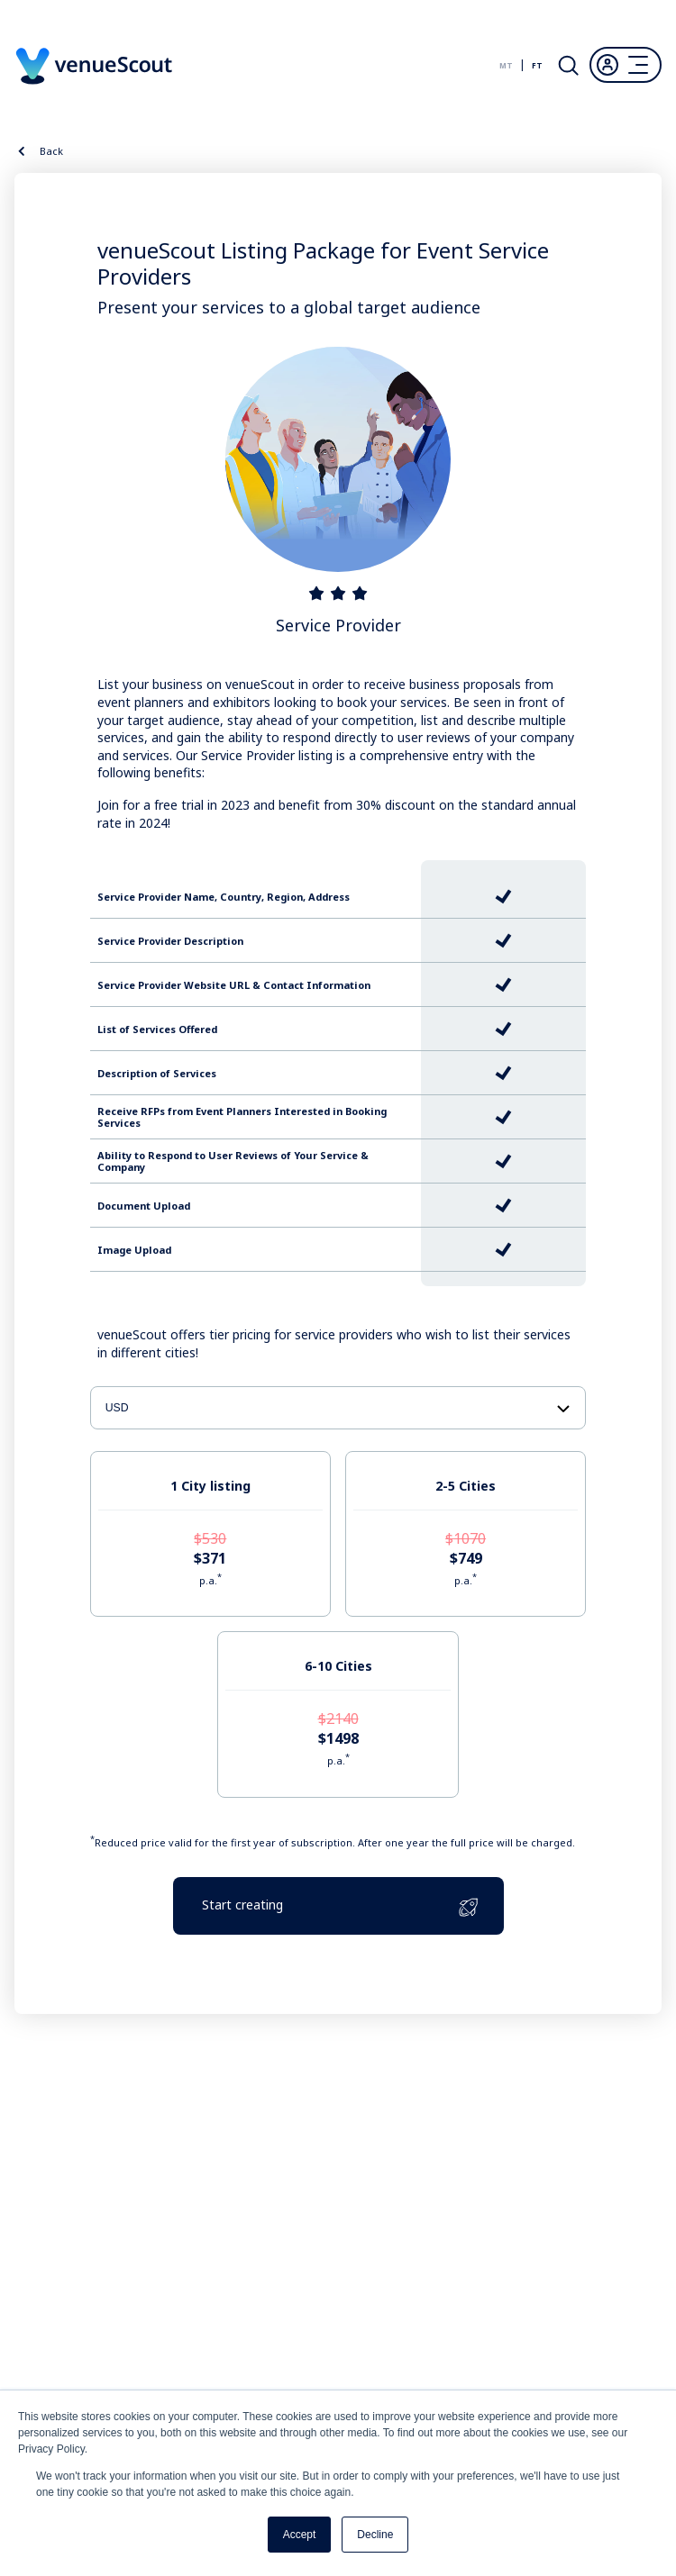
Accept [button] (299, 2534)
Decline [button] (375, 2534)
